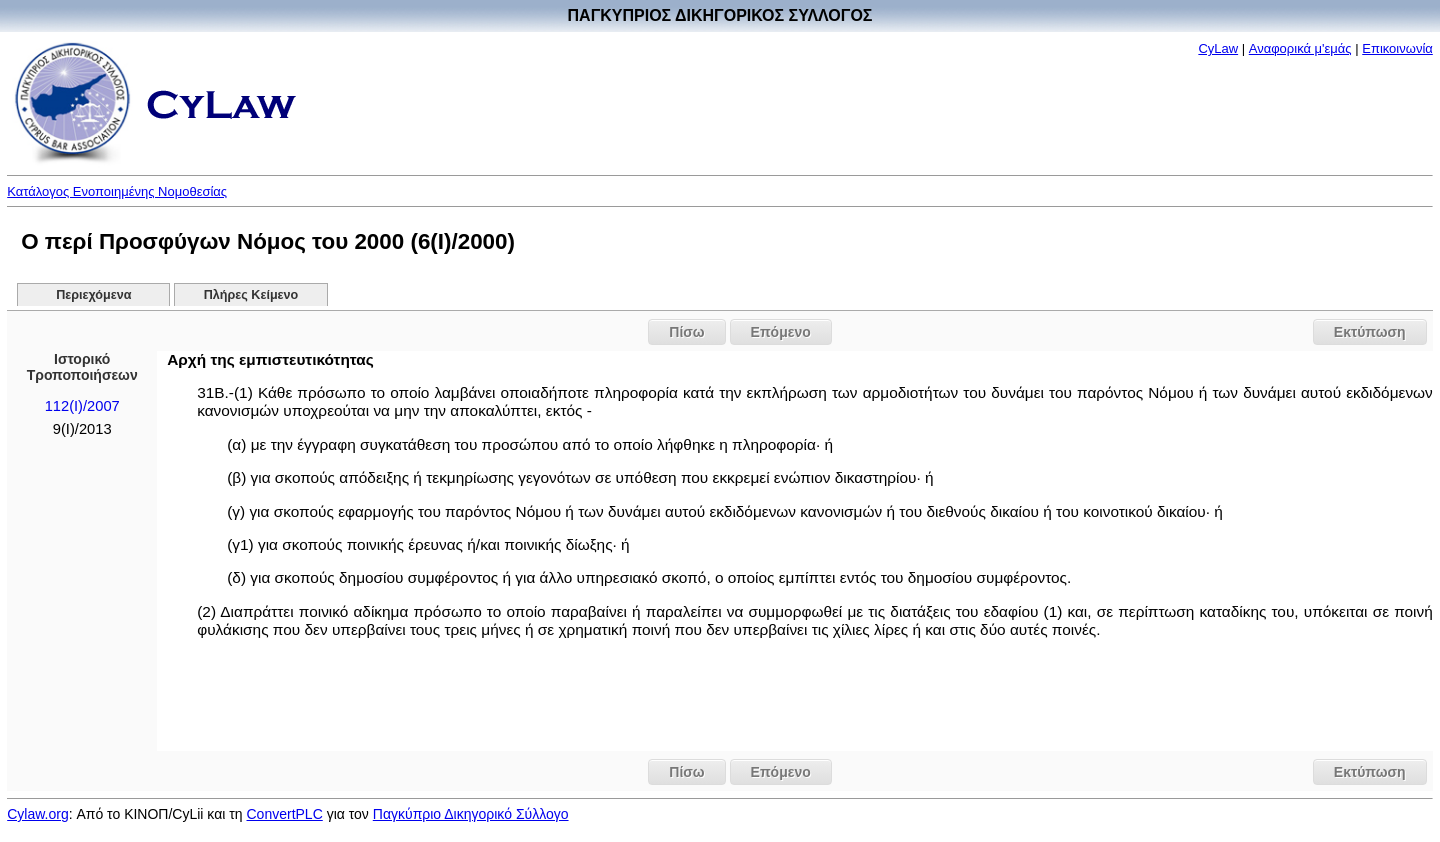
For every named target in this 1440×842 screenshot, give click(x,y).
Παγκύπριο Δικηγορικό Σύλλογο (471, 814)
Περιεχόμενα (93, 295)
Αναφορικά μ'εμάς (1300, 48)
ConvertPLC (285, 814)
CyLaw (1218, 48)
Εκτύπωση (1370, 332)
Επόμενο (781, 332)
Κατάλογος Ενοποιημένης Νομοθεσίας (117, 191)
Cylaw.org (37, 814)
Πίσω (686, 332)
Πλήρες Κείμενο (251, 295)
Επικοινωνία (1397, 48)
